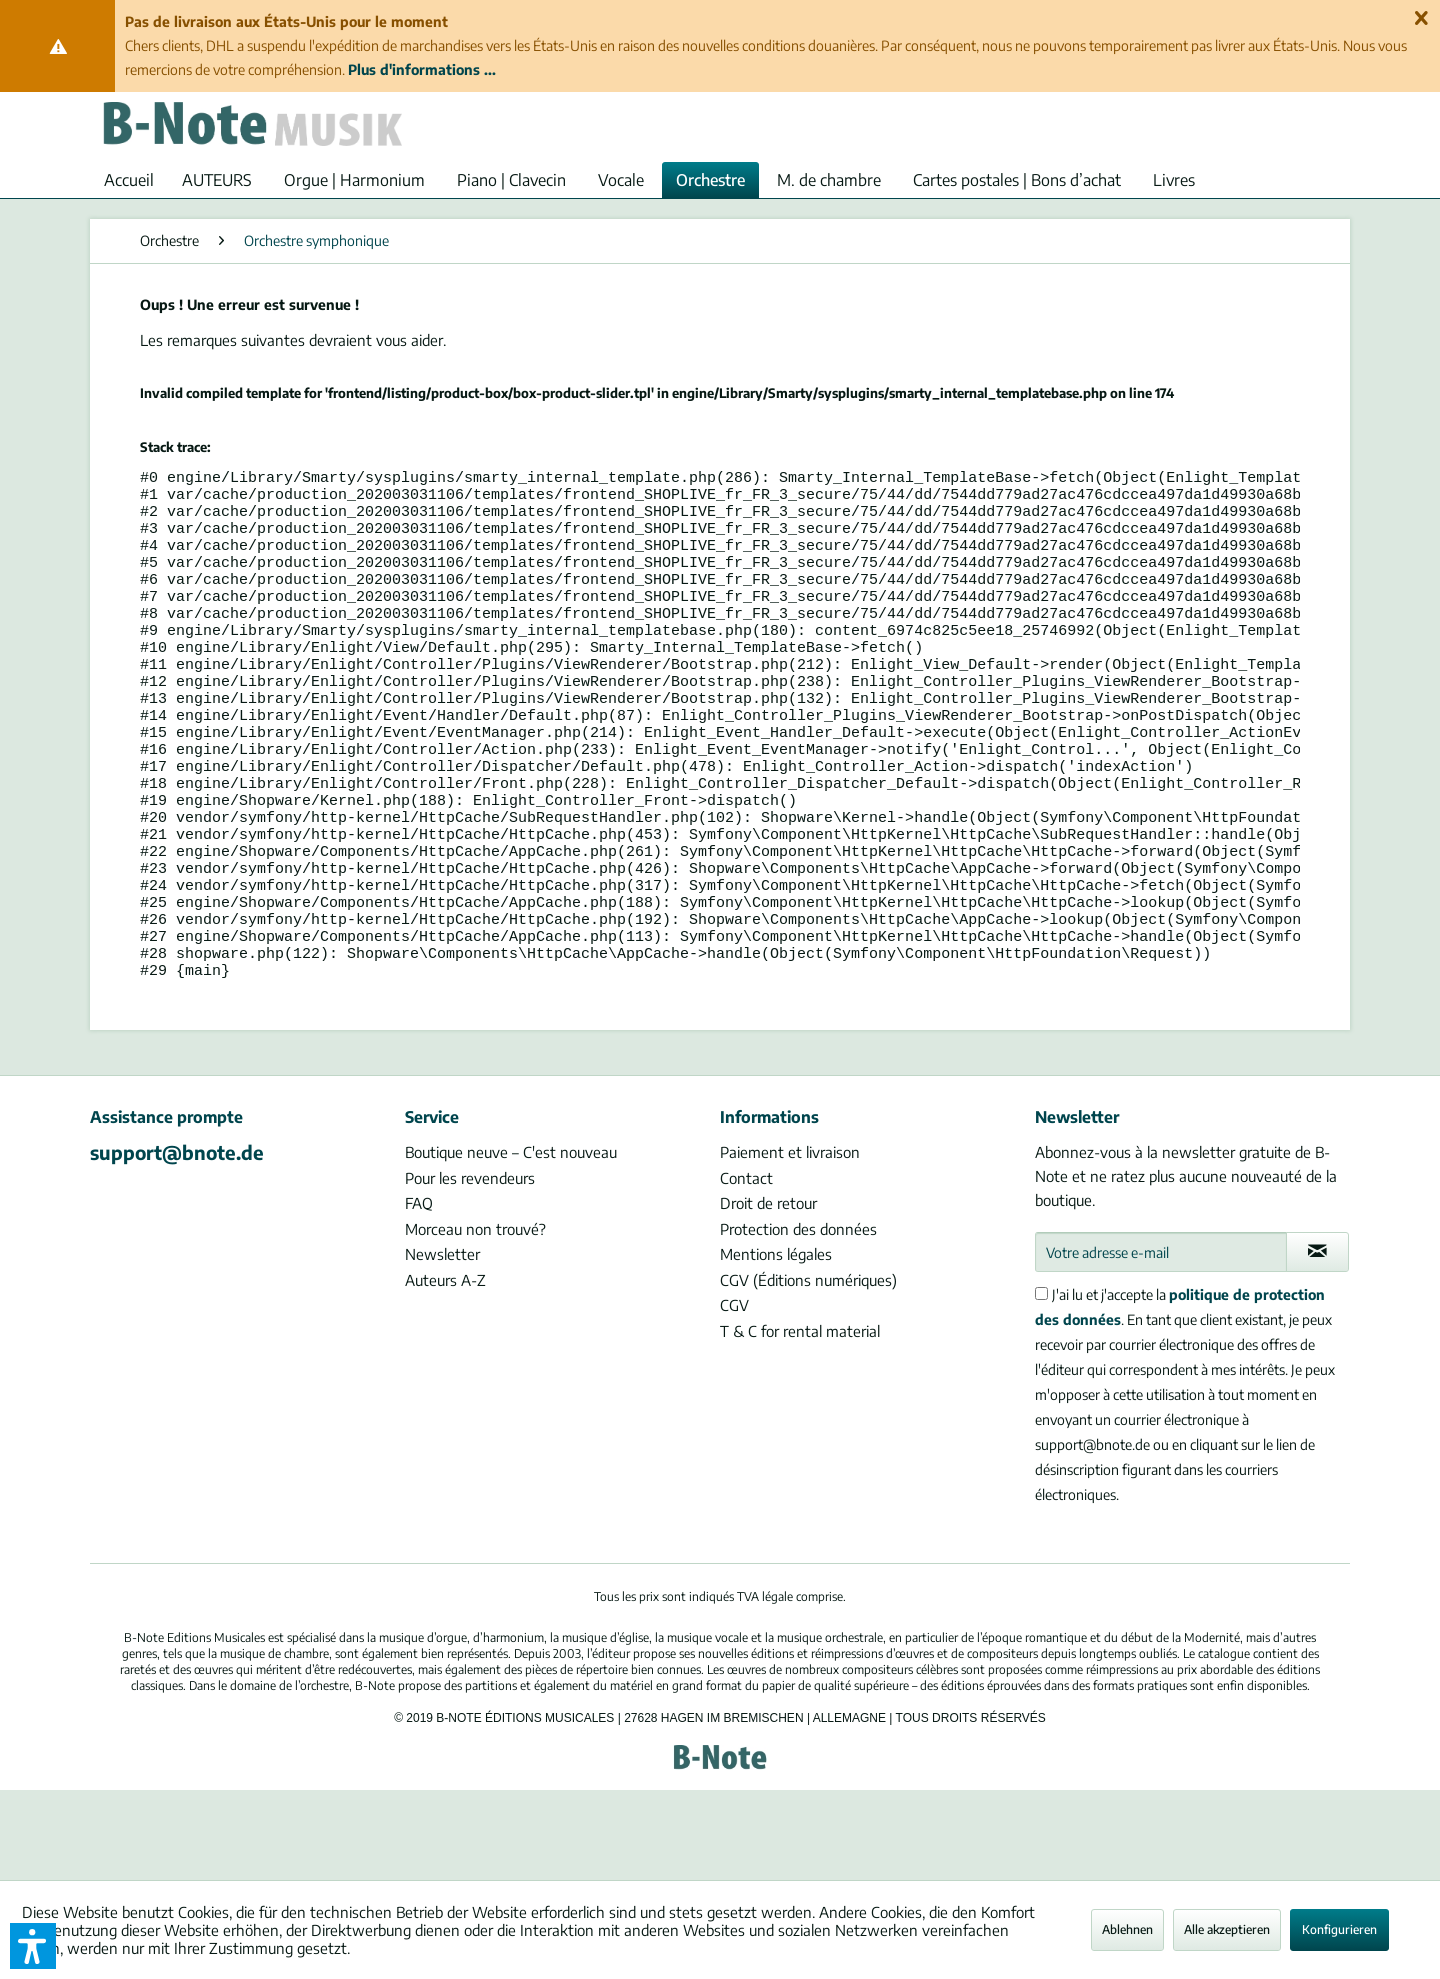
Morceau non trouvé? (475, 1319)
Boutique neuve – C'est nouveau (511, 1242)
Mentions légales (776, 1344)
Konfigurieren (1339, 1929)
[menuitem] (129, 180)
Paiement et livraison (790, 1242)
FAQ (419, 1293)
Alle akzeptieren (1227, 1929)
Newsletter (442, 1344)
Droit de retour (768, 1293)
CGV (734, 1395)
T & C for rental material (800, 1421)
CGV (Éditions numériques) (808, 1370)
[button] (33, 1946)
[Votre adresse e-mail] (1161, 1342)
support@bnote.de (177, 1242)
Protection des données (798, 1319)
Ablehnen (1127, 1929)
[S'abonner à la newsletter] (1317, 1342)
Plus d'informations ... (422, 69)
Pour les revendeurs (470, 1268)
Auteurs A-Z (445, 1370)
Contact (746, 1268)
